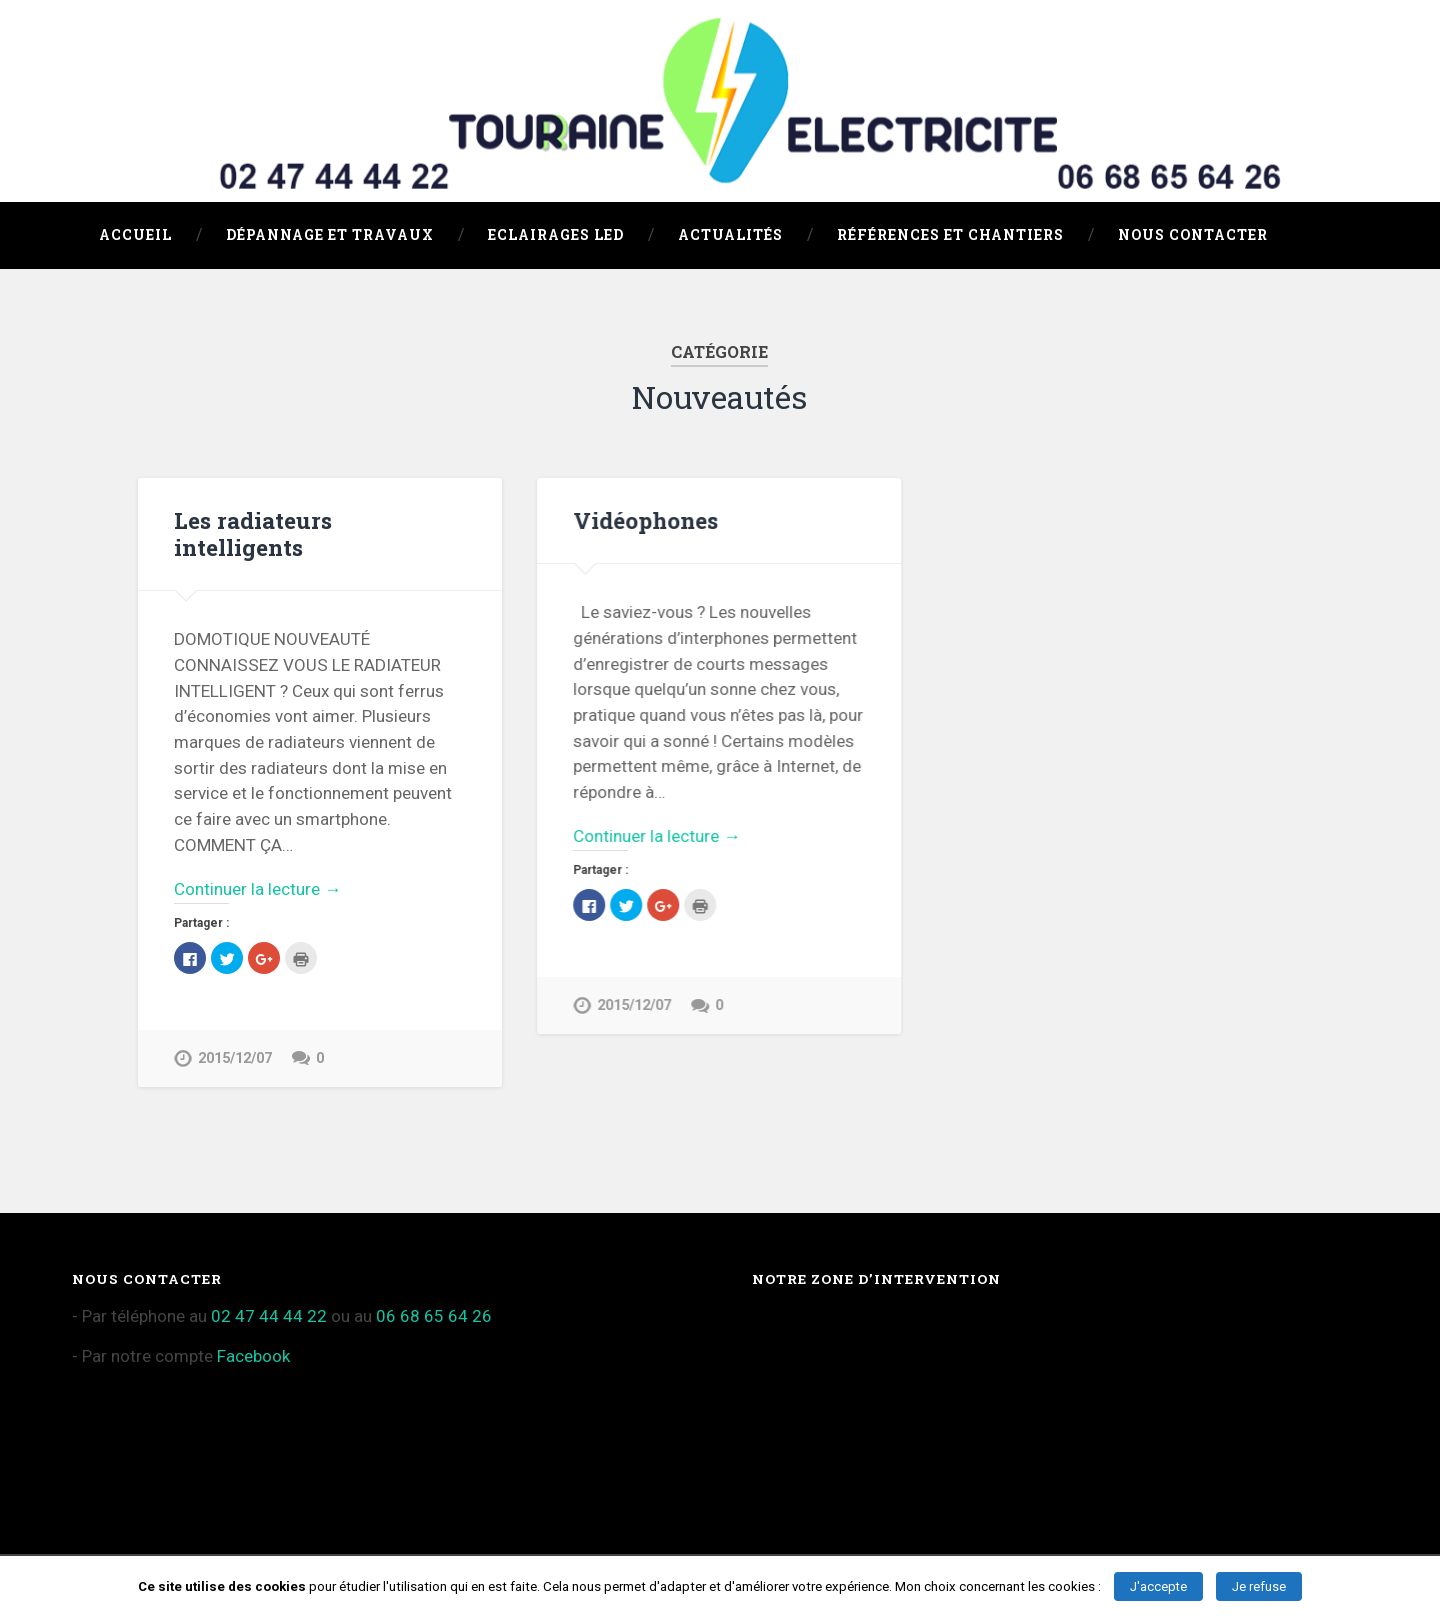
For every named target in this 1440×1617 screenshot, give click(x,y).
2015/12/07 (235, 1058)
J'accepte (1158, 1586)
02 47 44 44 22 (269, 1316)
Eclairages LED (556, 235)
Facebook (253, 1356)
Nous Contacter (1193, 235)
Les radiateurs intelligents (253, 533)
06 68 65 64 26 (434, 1316)
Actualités (730, 235)
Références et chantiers (950, 235)
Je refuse (1259, 1586)
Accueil (135, 235)
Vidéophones (645, 520)
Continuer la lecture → (257, 889)
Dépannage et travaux (330, 235)
